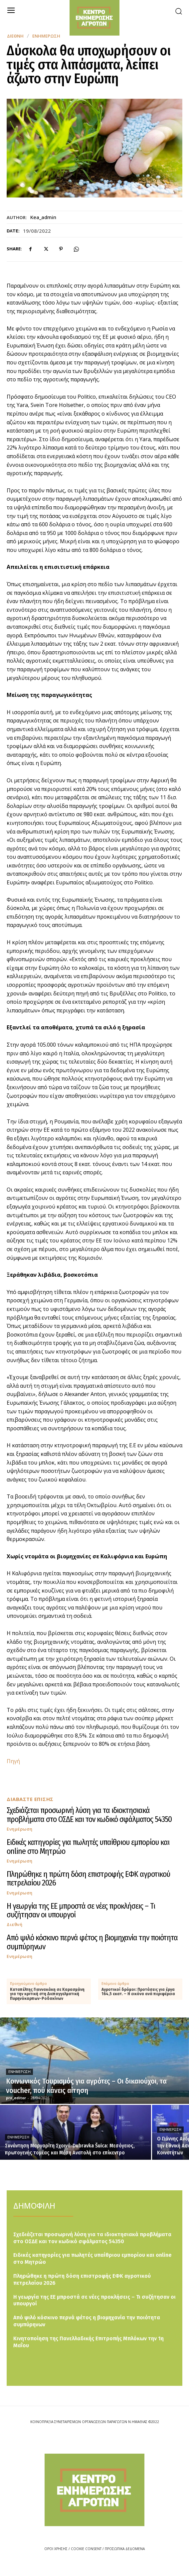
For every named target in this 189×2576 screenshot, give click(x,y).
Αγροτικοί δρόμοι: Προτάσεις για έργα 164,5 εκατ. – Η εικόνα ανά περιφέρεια (138, 1992)
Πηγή (13, 1761)
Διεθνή (15, 36)
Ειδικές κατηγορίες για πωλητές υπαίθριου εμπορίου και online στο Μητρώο (88, 1847)
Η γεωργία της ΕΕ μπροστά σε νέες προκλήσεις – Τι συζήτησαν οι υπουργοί (81, 1910)
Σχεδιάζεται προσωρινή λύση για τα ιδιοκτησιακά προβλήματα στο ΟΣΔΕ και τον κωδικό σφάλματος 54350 (89, 1815)
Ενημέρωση (46, 36)
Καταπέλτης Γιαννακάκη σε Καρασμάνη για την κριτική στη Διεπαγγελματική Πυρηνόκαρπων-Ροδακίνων (47, 1994)
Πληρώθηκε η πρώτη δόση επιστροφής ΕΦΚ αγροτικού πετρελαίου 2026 (88, 1878)
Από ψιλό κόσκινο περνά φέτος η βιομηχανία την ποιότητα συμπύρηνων (92, 1942)
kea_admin (43, 217)
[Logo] (94, 2490)
